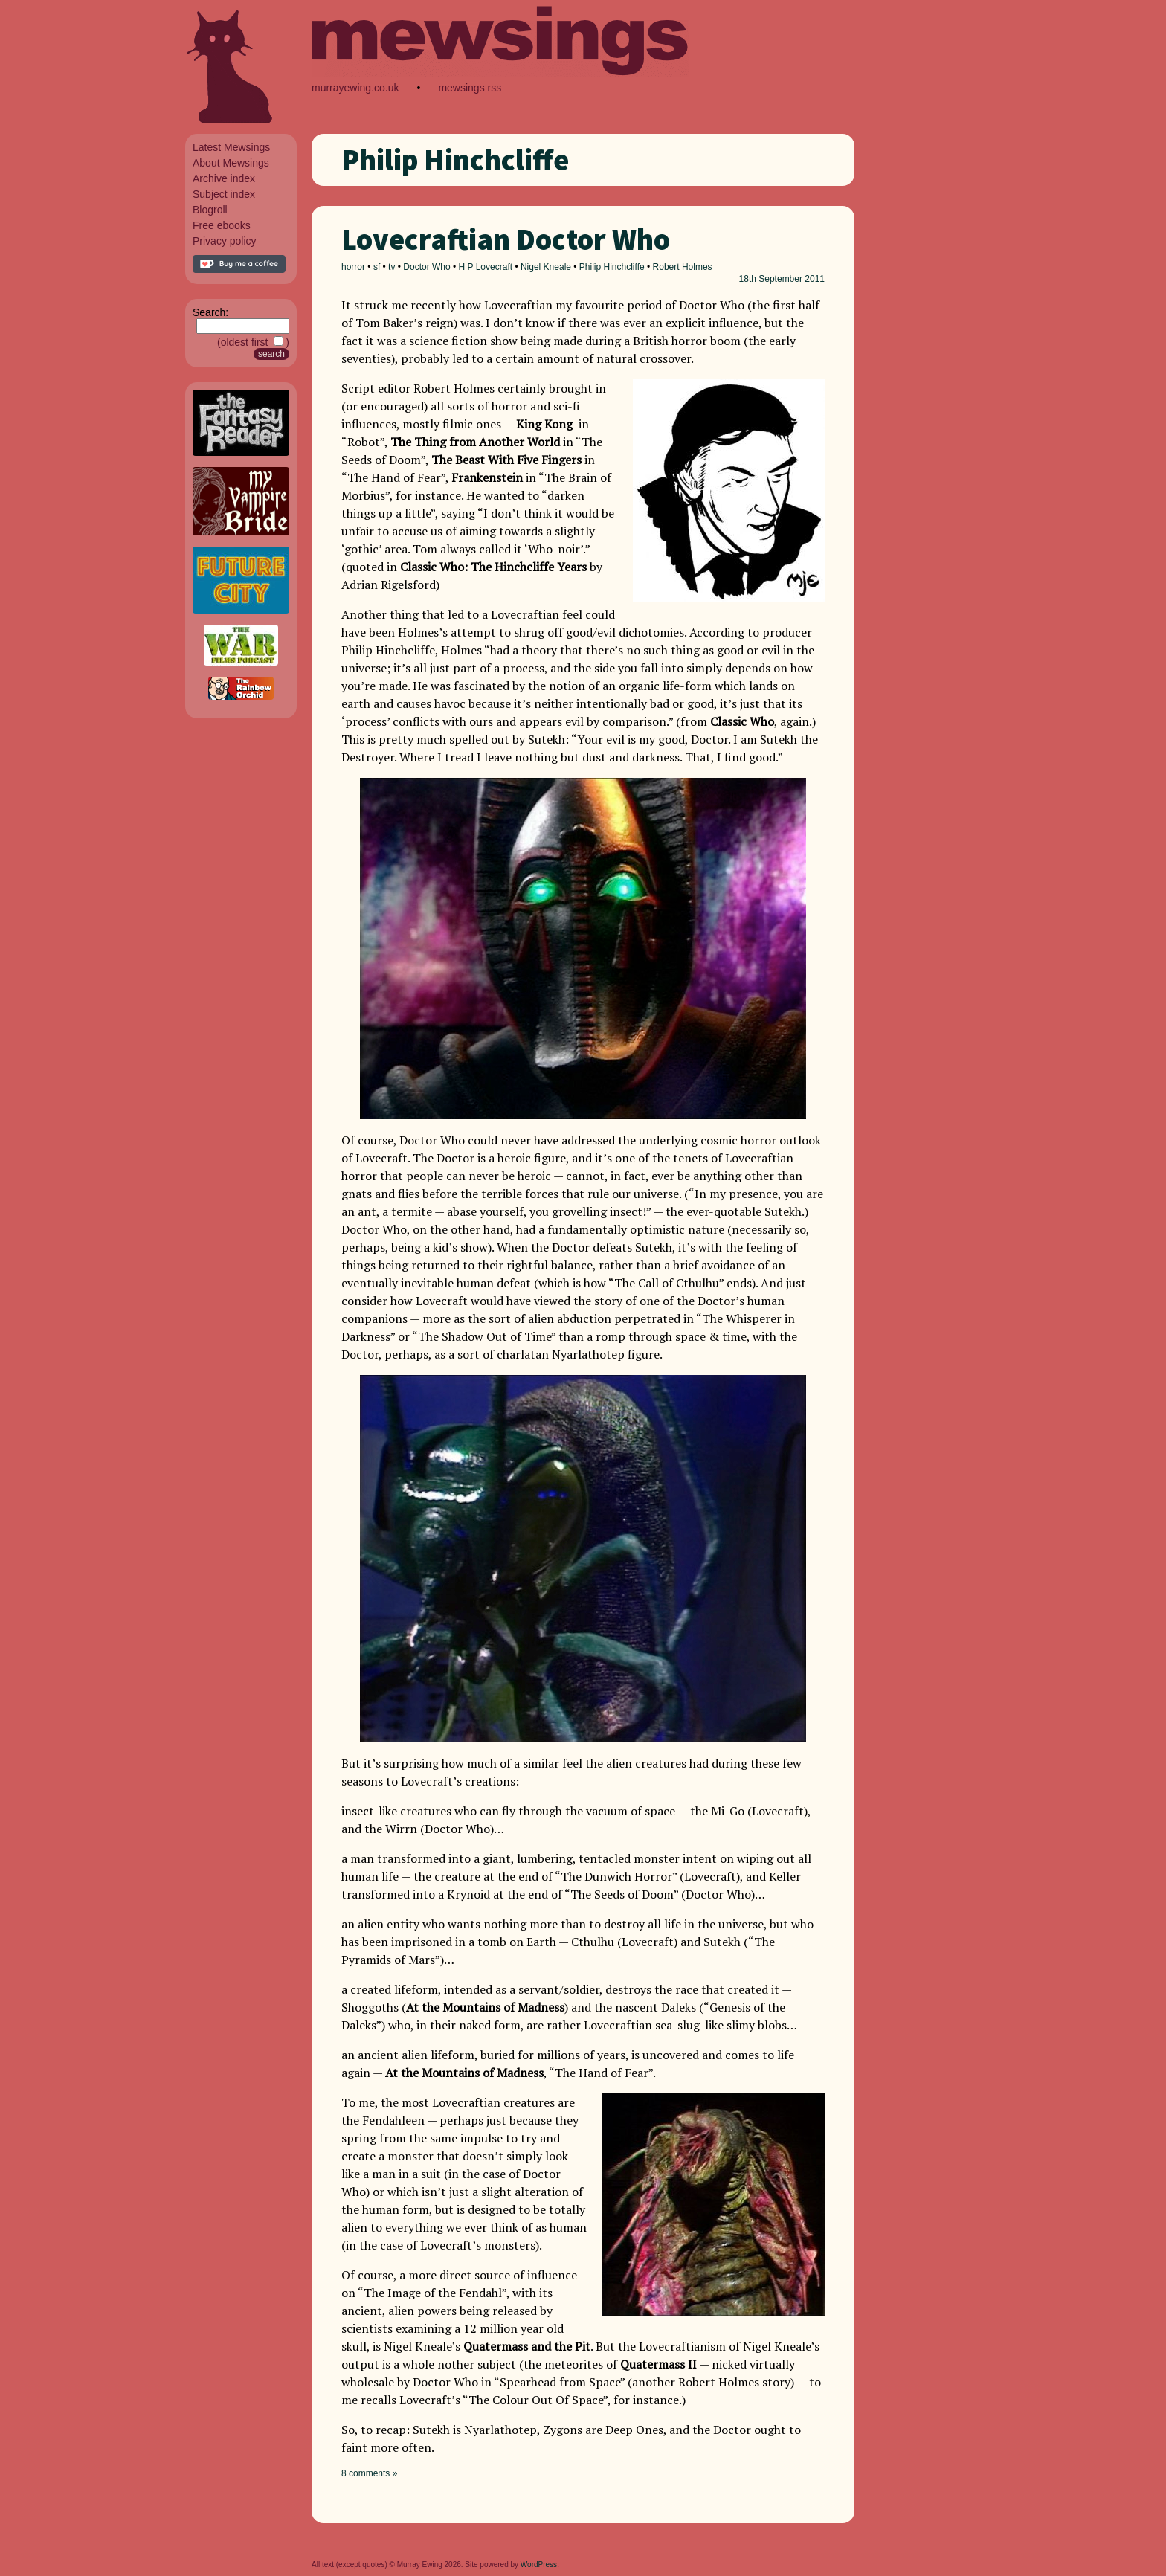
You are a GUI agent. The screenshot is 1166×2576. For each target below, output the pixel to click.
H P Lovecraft (485, 267)
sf (376, 267)
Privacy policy (225, 241)
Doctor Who (426, 267)
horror (353, 267)
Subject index (224, 194)
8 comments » (369, 2473)
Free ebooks (222, 225)
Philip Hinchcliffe (612, 267)
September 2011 (791, 279)
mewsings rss (469, 88)
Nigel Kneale (546, 267)
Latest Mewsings (231, 147)
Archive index (224, 178)
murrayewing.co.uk (355, 88)
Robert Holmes (682, 267)
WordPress (539, 2564)
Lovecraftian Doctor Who (505, 239)
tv (391, 267)
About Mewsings (231, 163)
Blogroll (210, 210)
